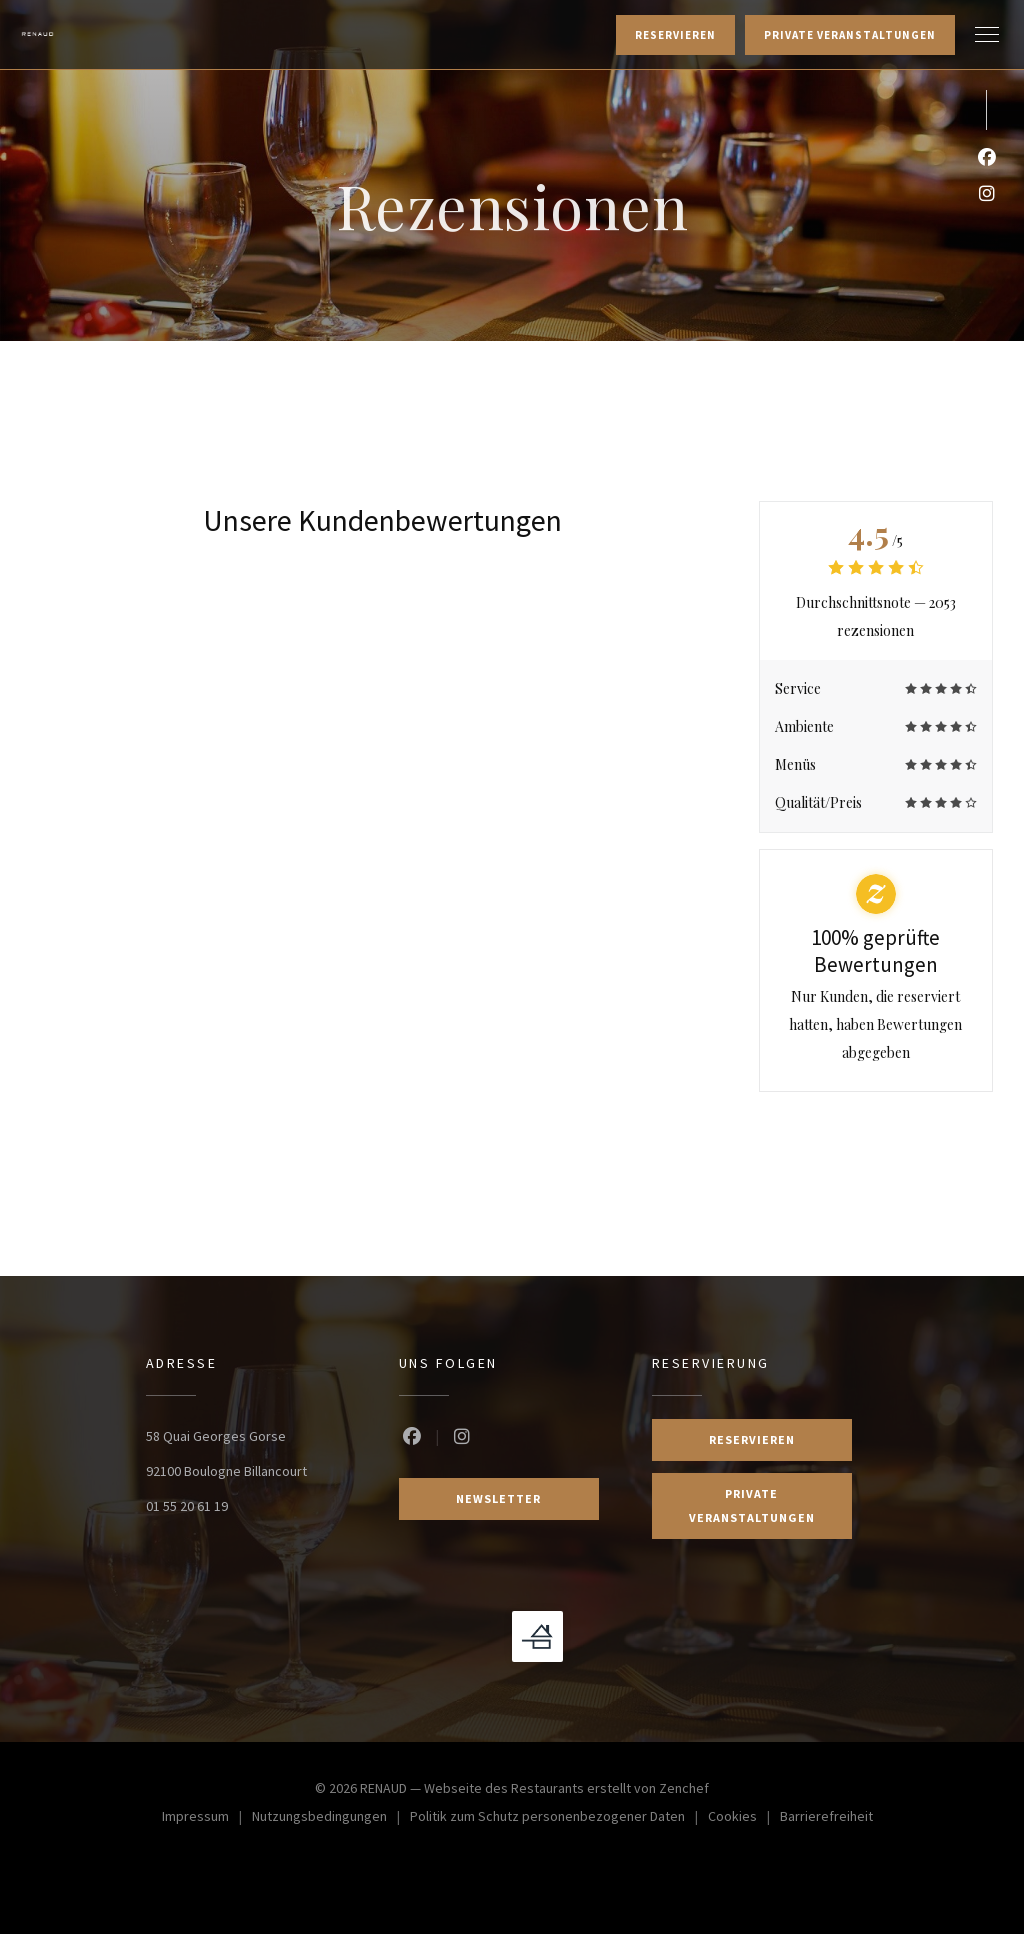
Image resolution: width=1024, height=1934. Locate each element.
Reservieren (675, 35)
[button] (987, 35)
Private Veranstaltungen (850, 35)
